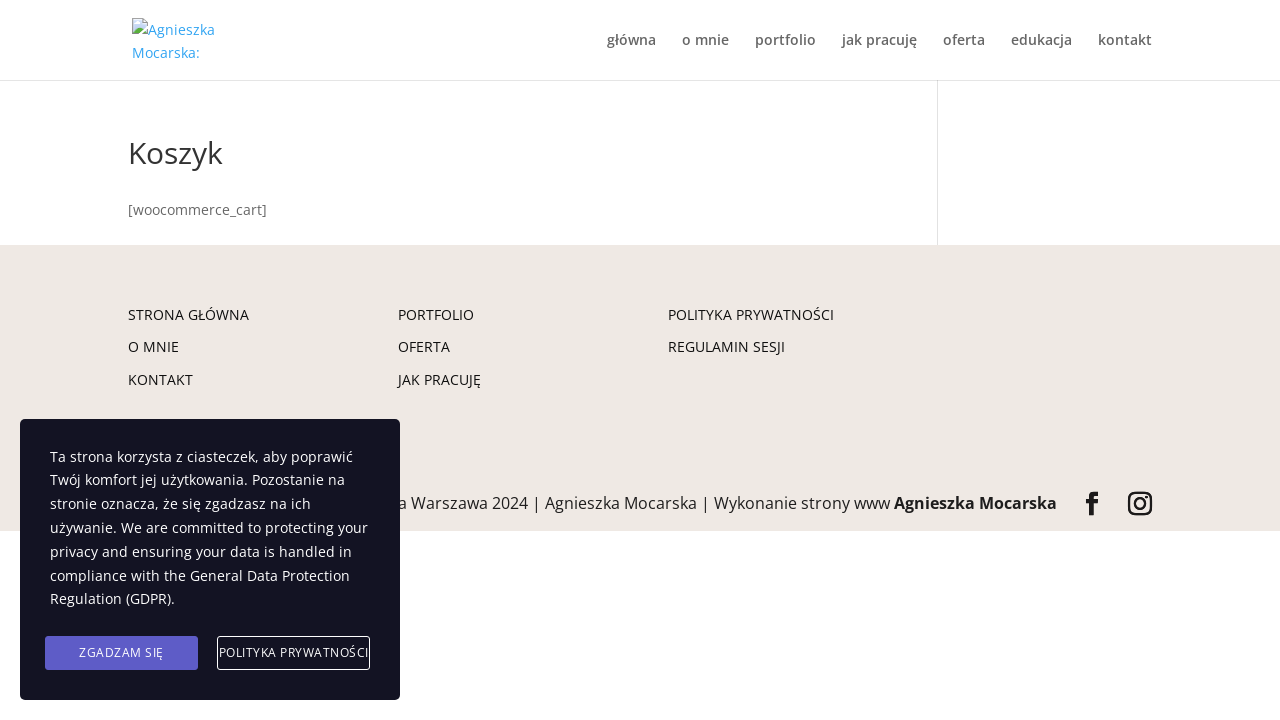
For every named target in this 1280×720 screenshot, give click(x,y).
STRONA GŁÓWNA (188, 314)
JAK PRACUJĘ (439, 379)
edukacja (1041, 41)
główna (631, 41)
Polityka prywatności (294, 652)
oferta (964, 41)
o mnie (705, 41)
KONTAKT (160, 379)
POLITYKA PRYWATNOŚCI (751, 314)
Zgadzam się (121, 652)
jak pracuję (879, 41)
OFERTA (424, 346)
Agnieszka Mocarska (975, 503)
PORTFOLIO (436, 314)
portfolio (785, 41)
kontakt (1125, 41)
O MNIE (153, 346)
